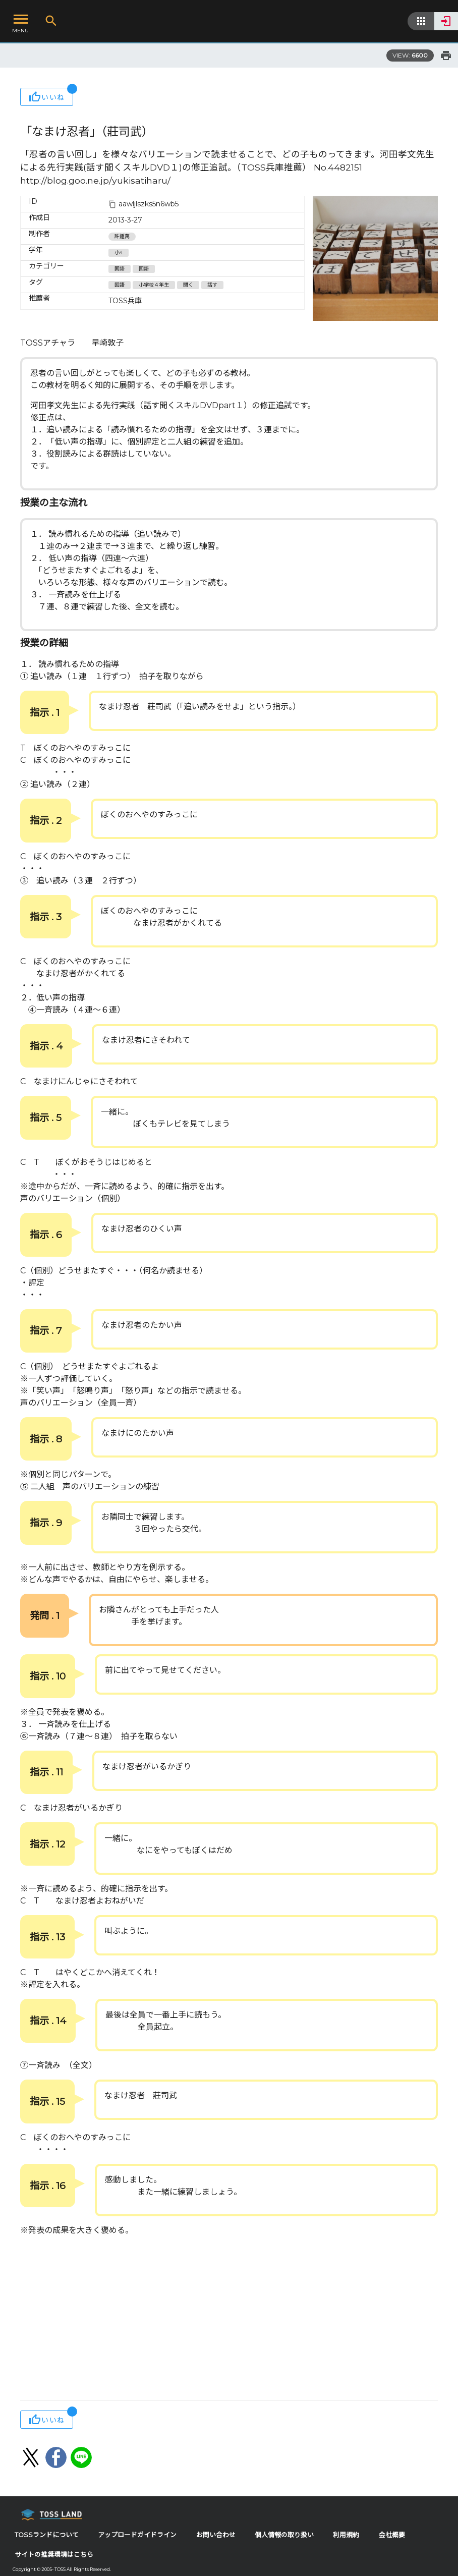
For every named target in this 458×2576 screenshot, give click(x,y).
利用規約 (346, 2535)
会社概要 (392, 2535)
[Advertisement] (229, 2319)
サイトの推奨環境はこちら (54, 2554)
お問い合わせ (216, 2535)
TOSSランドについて (47, 2535)
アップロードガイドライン (137, 2535)
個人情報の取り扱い (284, 2535)
